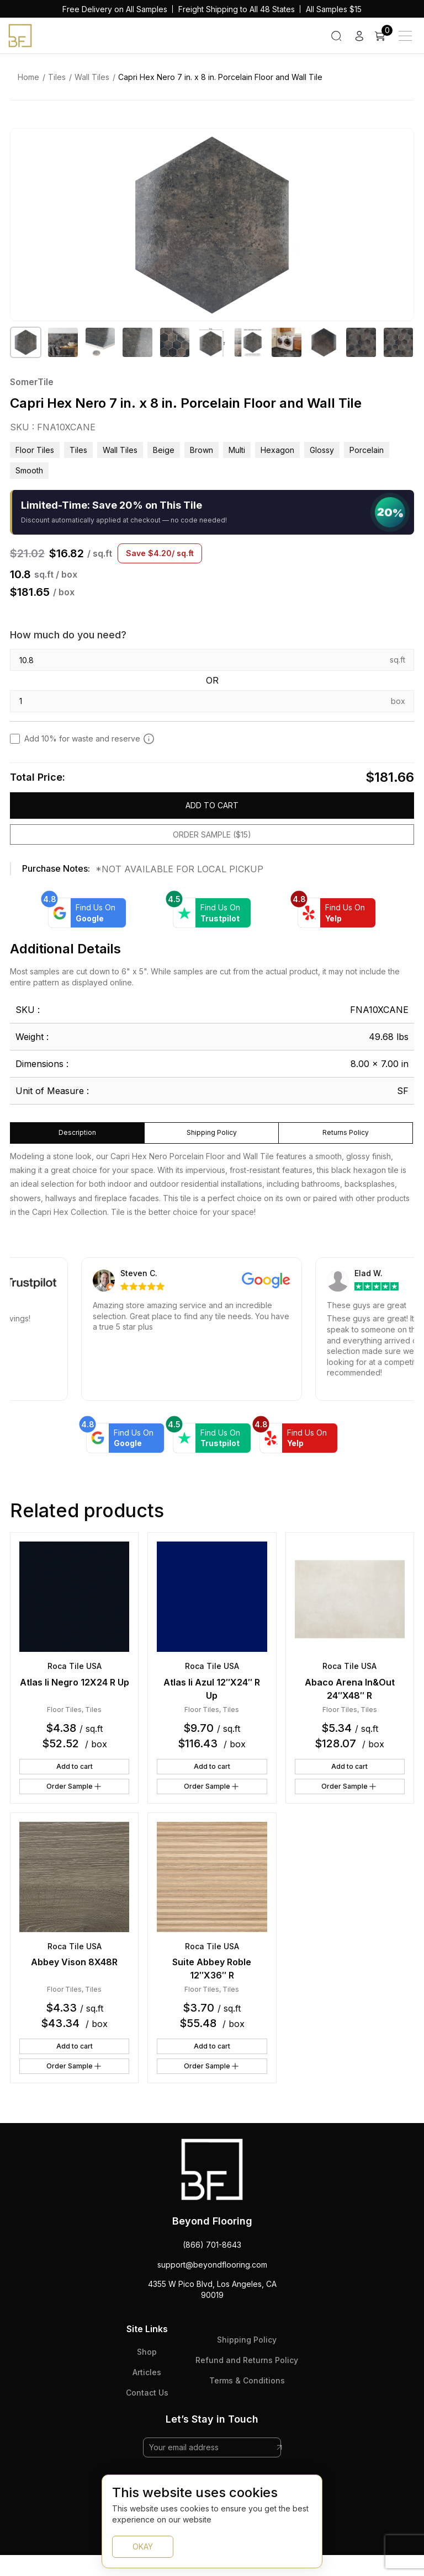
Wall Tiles (92, 77)
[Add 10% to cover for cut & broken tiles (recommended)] (149, 739)
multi (237, 450)
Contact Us (147, 2392)
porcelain (366, 450)
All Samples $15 (334, 9)
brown (201, 450)
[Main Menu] (405, 36)
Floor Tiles (34, 450)
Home (28, 77)
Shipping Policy (247, 2339)
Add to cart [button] (74, 1766)
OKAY (142, 2546)
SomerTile (32, 381)
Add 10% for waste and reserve (89, 739)
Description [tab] (77, 1132)
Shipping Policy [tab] (212, 1132)
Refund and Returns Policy (246, 2360)
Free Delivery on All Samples (114, 9)
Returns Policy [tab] (345, 1132)
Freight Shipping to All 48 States (236, 9)
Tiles (57, 77)
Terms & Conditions (247, 2380)
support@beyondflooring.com (212, 2264)
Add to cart (212, 805)
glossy (322, 450)
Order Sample (74, 1786)
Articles (146, 2372)
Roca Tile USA (74, 1666)
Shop (147, 2351)
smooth (29, 470)
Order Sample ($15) (212, 834)
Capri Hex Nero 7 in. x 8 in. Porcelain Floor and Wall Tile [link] (220, 77)
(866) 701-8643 (212, 2244)
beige (163, 450)
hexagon (277, 450)
